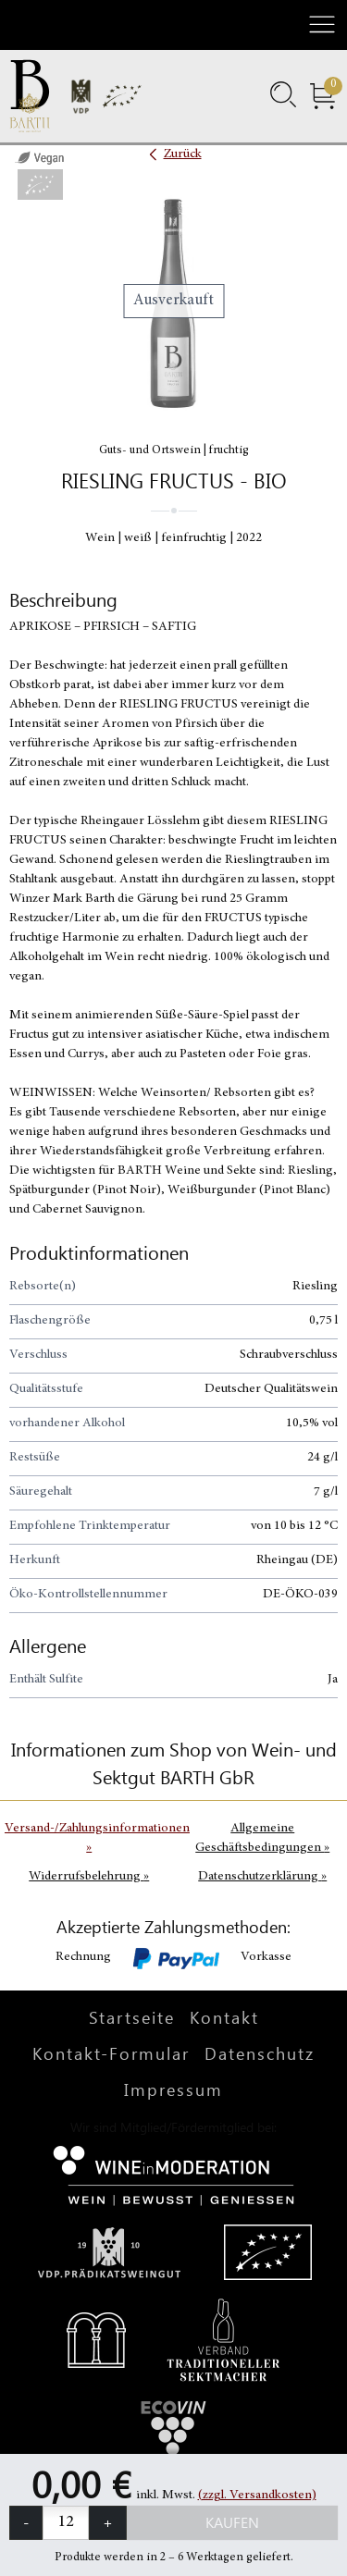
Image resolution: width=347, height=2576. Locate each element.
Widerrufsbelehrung (89, 1876)
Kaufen (232, 2522)
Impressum (173, 2089)
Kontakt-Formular (111, 2053)
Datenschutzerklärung (262, 1876)
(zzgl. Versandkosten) (257, 2495)
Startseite (132, 2017)
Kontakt (224, 2017)
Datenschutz (259, 2053)
